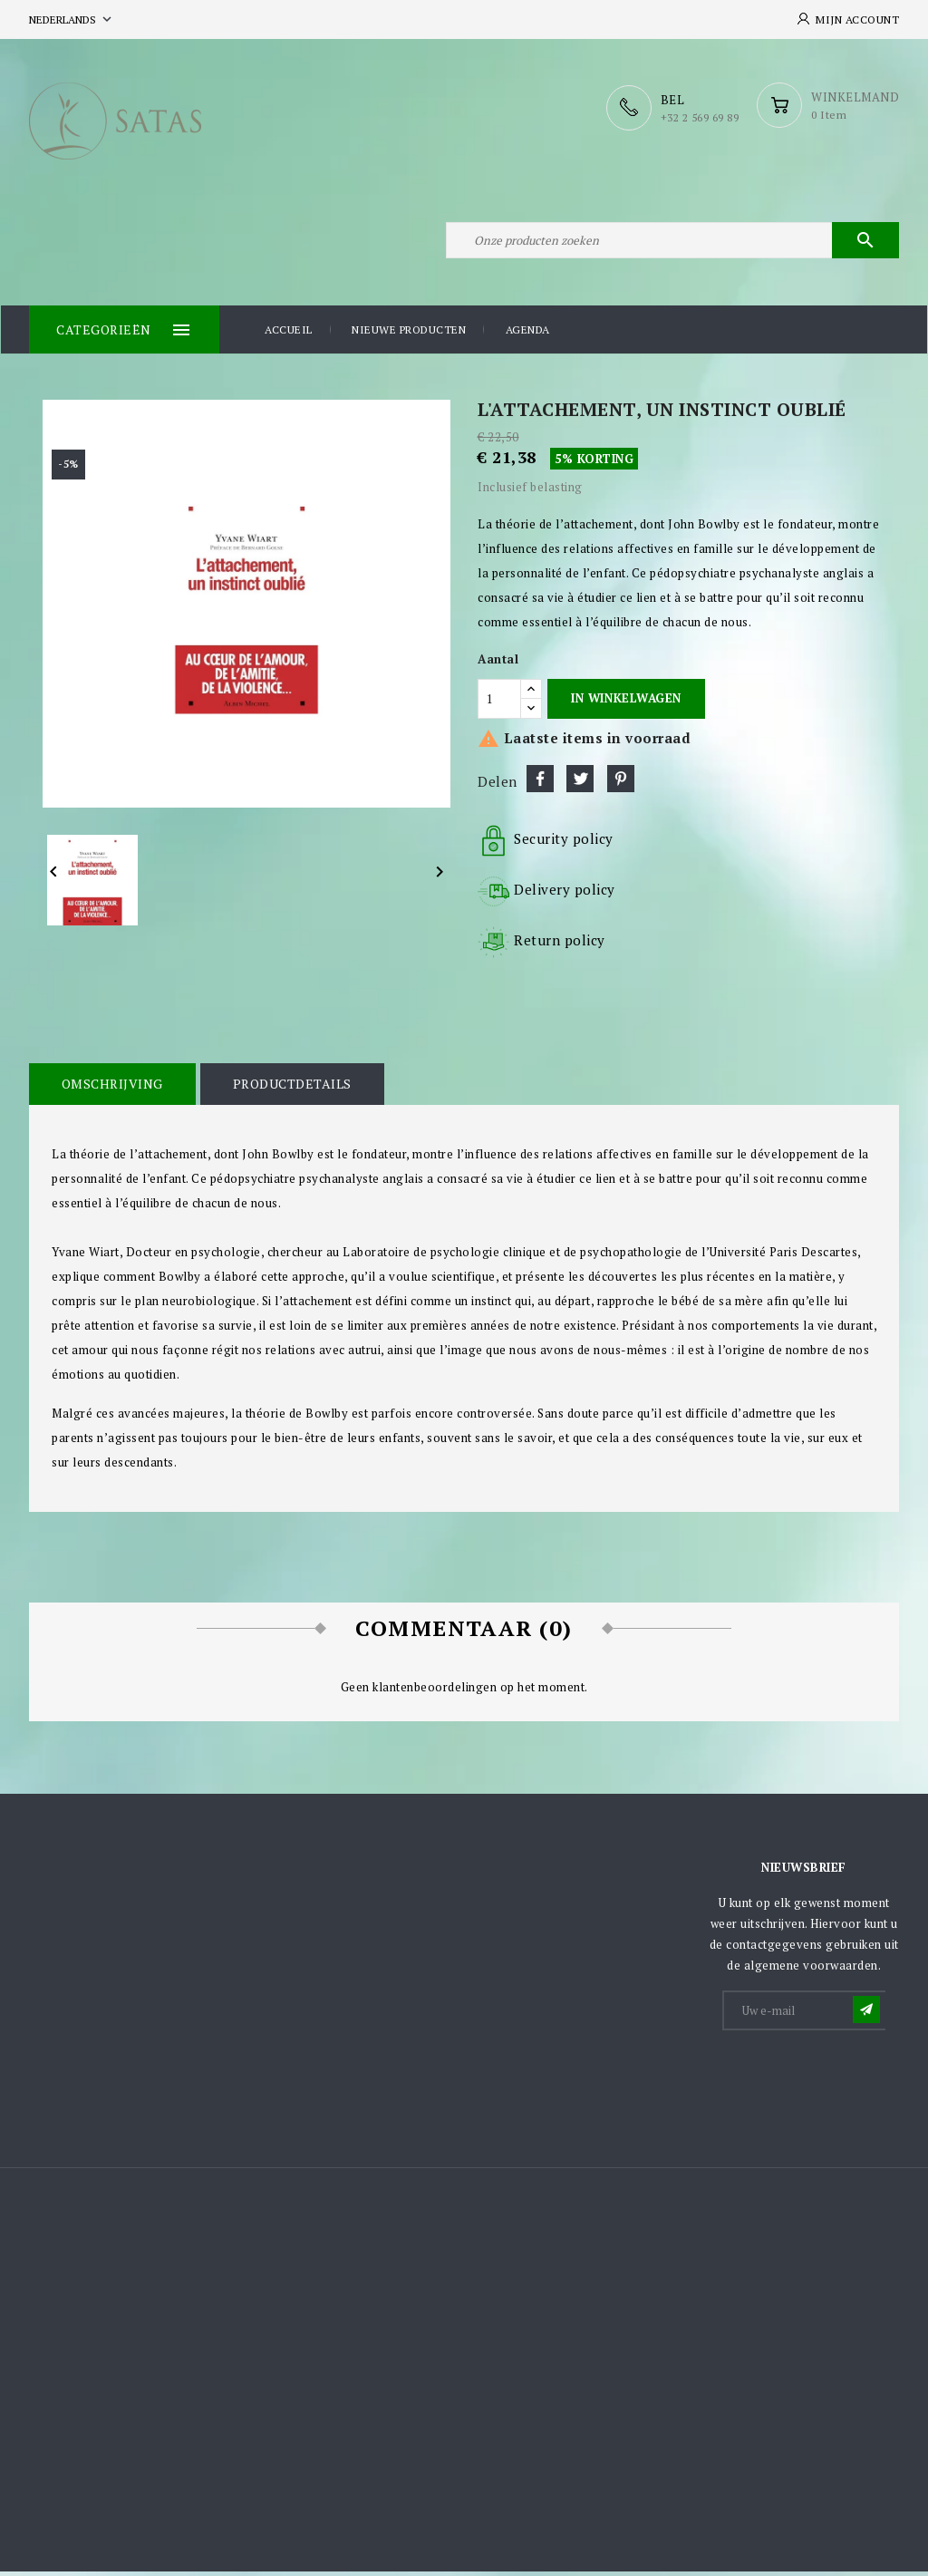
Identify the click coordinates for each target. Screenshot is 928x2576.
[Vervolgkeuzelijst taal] (72, 19)
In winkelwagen (626, 703)
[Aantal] (499, 703)
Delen (540, 784)
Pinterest (620, 784)
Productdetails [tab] (289, 1089)
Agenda (528, 335)
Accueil (289, 335)
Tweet (580, 784)
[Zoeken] (672, 243)
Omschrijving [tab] (111, 1089)
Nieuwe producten (409, 335)
